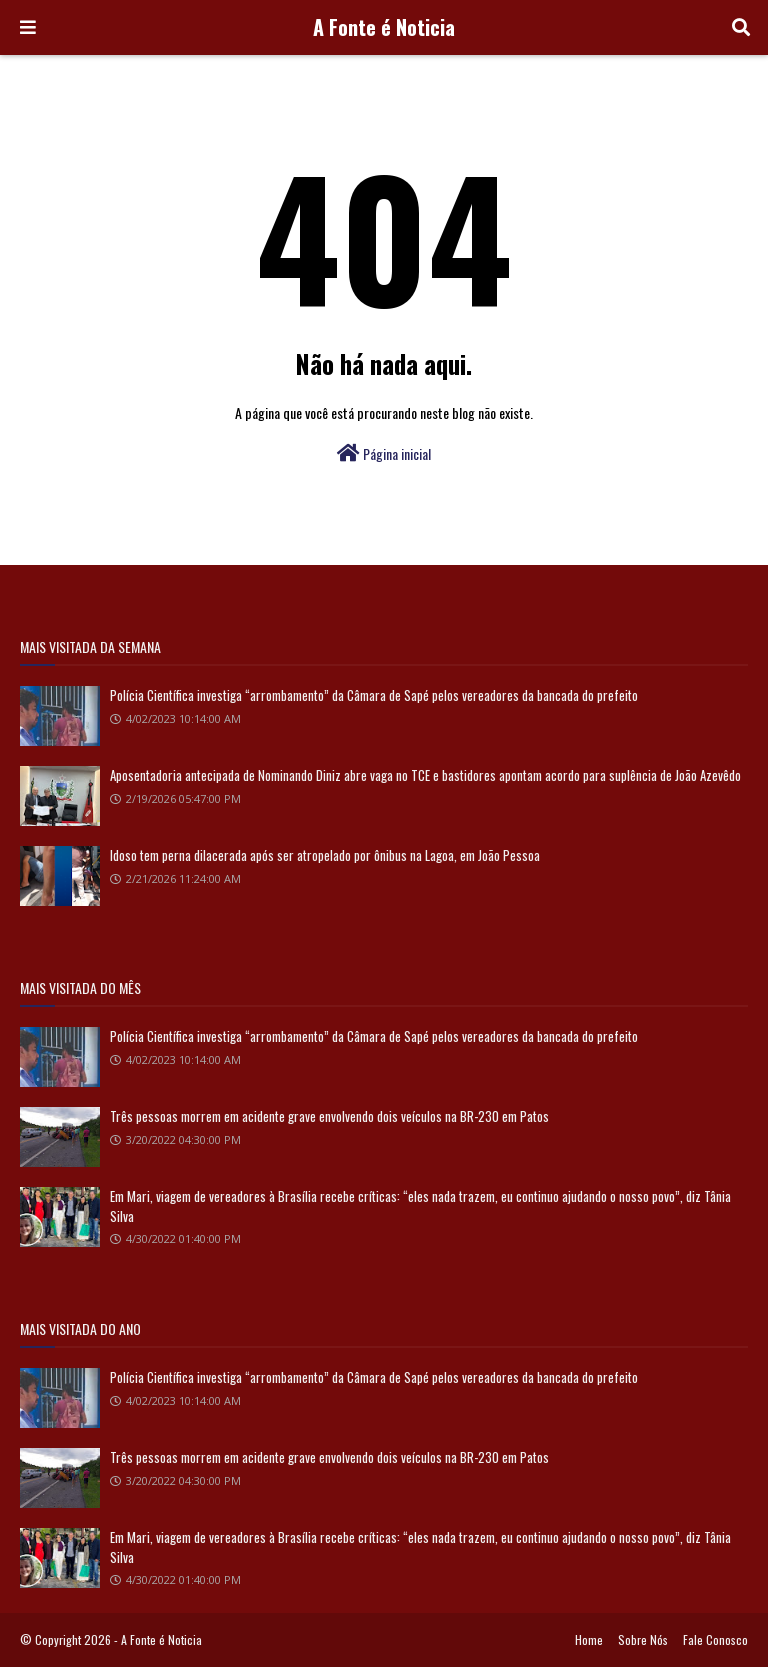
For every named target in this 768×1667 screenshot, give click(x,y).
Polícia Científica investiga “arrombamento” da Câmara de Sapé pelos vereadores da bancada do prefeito (374, 695)
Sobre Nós (643, 1639)
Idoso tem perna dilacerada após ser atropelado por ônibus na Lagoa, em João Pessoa (325, 855)
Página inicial (384, 453)
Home (589, 1639)
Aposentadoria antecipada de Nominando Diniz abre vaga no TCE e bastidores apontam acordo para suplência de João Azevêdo (425, 775)
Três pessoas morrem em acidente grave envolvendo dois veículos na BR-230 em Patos (329, 1116)
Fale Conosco (715, 1639)
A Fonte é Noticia (384, 27)
